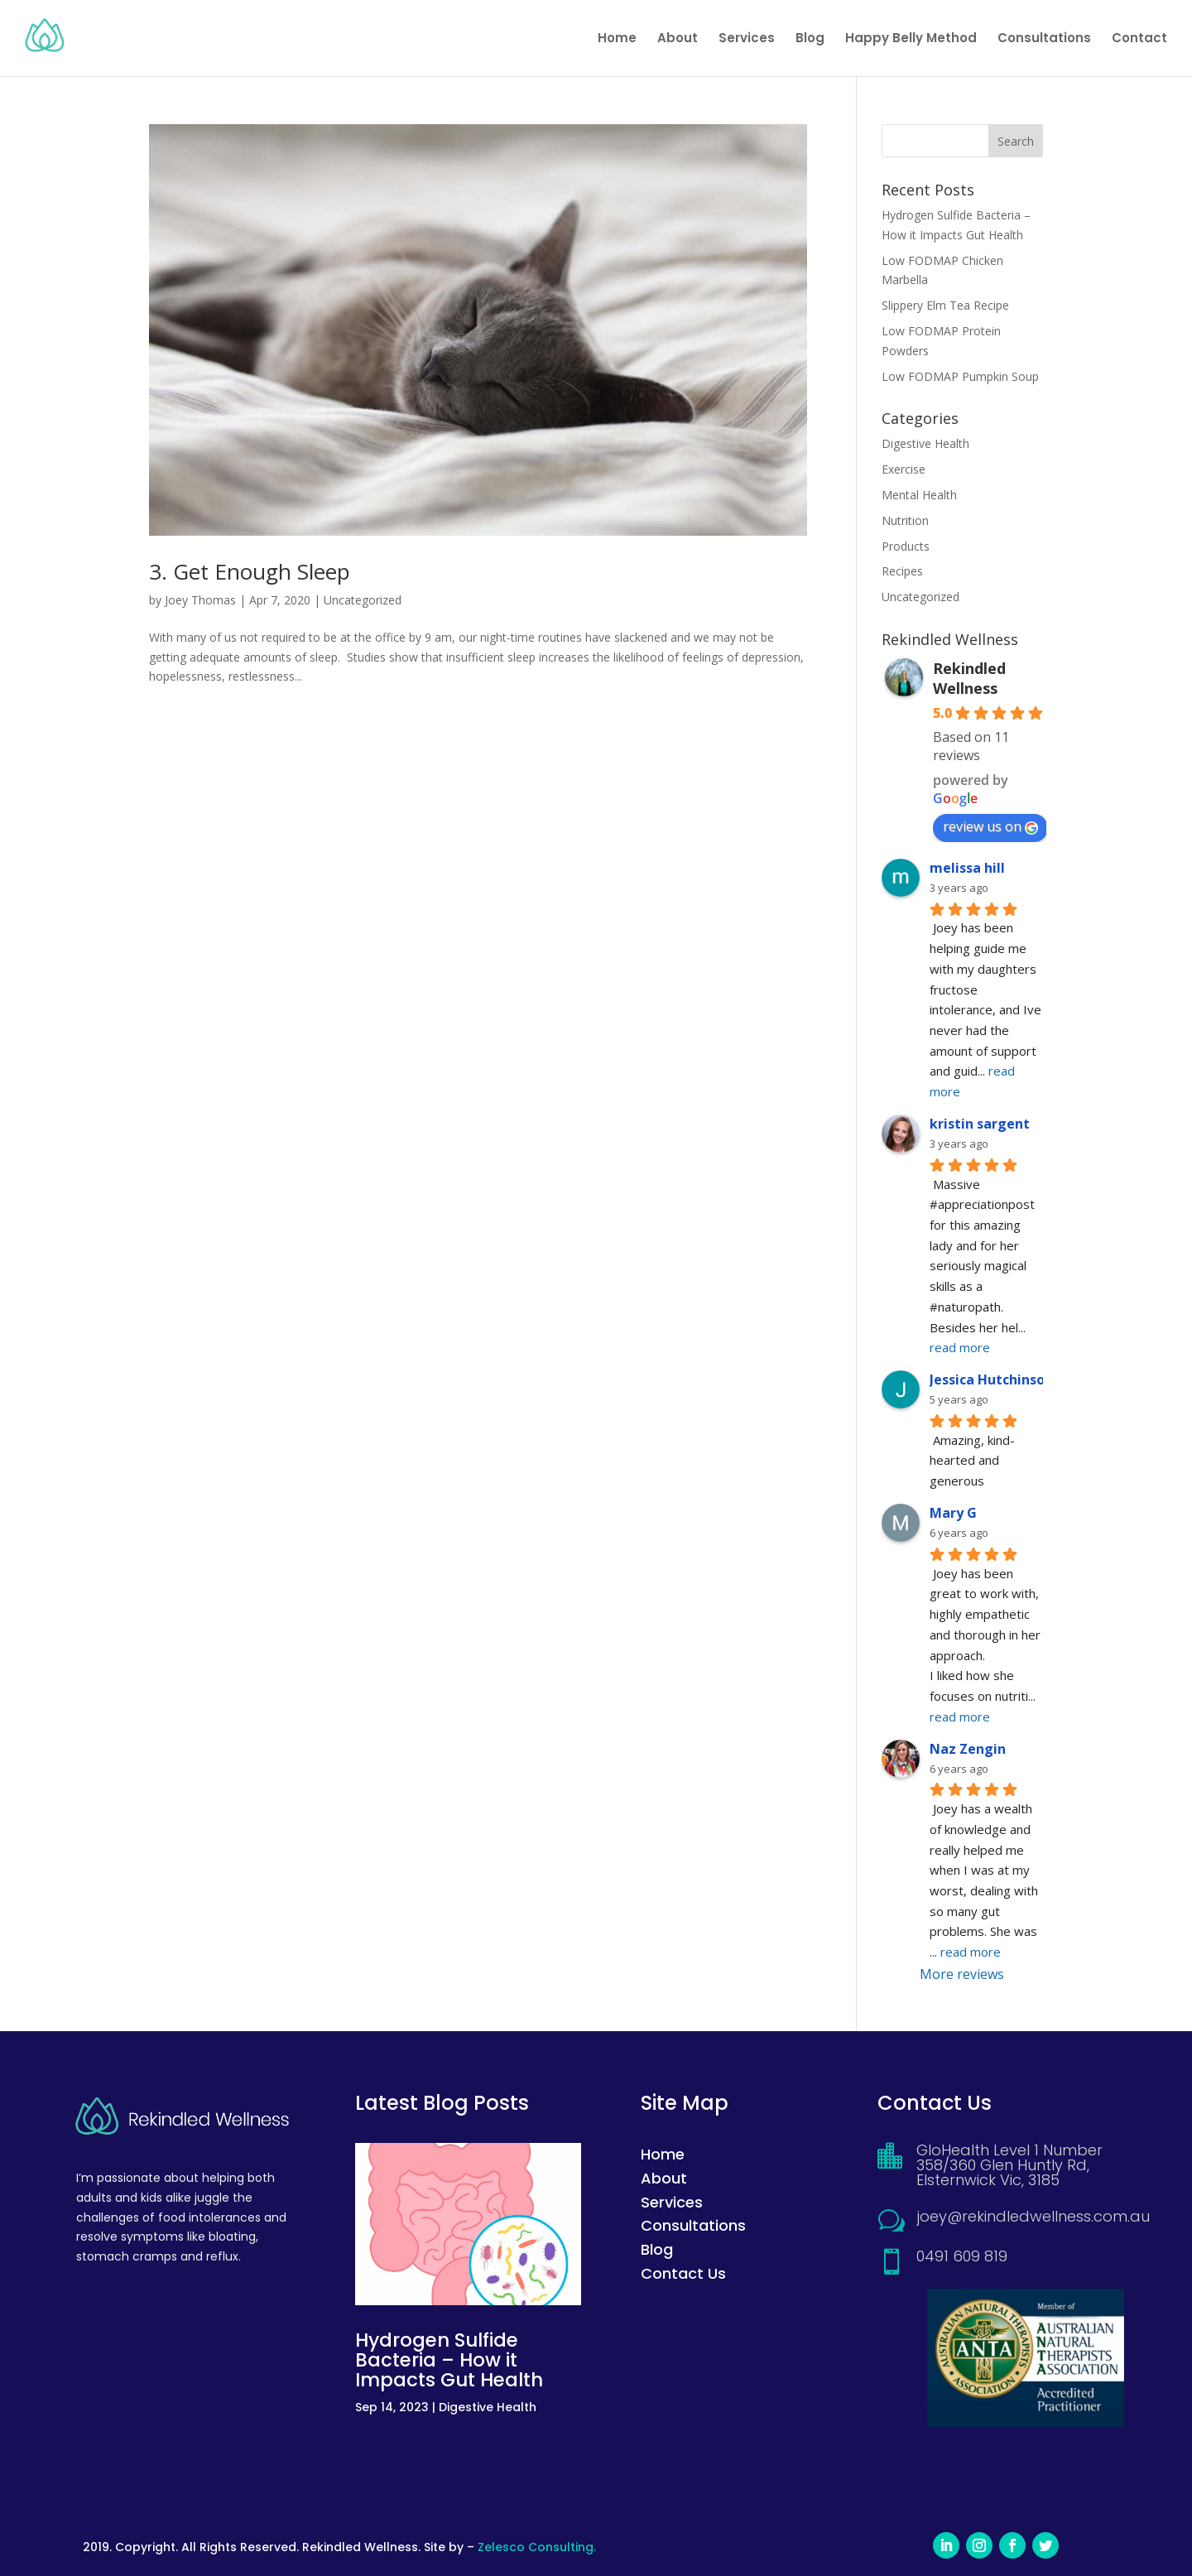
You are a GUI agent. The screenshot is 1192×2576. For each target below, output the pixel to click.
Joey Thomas (200, 600)
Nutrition (905, 520)
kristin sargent (980, 1124)
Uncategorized (362, 600)
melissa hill (967, 868)
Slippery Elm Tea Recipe (945, 305)
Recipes (902, 571)
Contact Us (683, 2273)
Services (747, 39)
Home (617, 39)
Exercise (903, 469)
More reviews (962, 1974)
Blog (809, 39)
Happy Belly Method (911, 39)
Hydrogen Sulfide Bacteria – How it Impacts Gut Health (449, 2360)
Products (906, 546)
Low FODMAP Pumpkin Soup (960, 376)
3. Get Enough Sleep (249, 571)
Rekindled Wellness (969, 678)
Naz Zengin (968, 1749)
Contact (1139, 39)
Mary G (953, 1513)
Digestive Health (925, 443)
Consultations (1044, 39)
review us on (990, 826)
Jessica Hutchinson (991, 1379)
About (677, 39)
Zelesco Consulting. (537, 2547)
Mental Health (919, 495)
